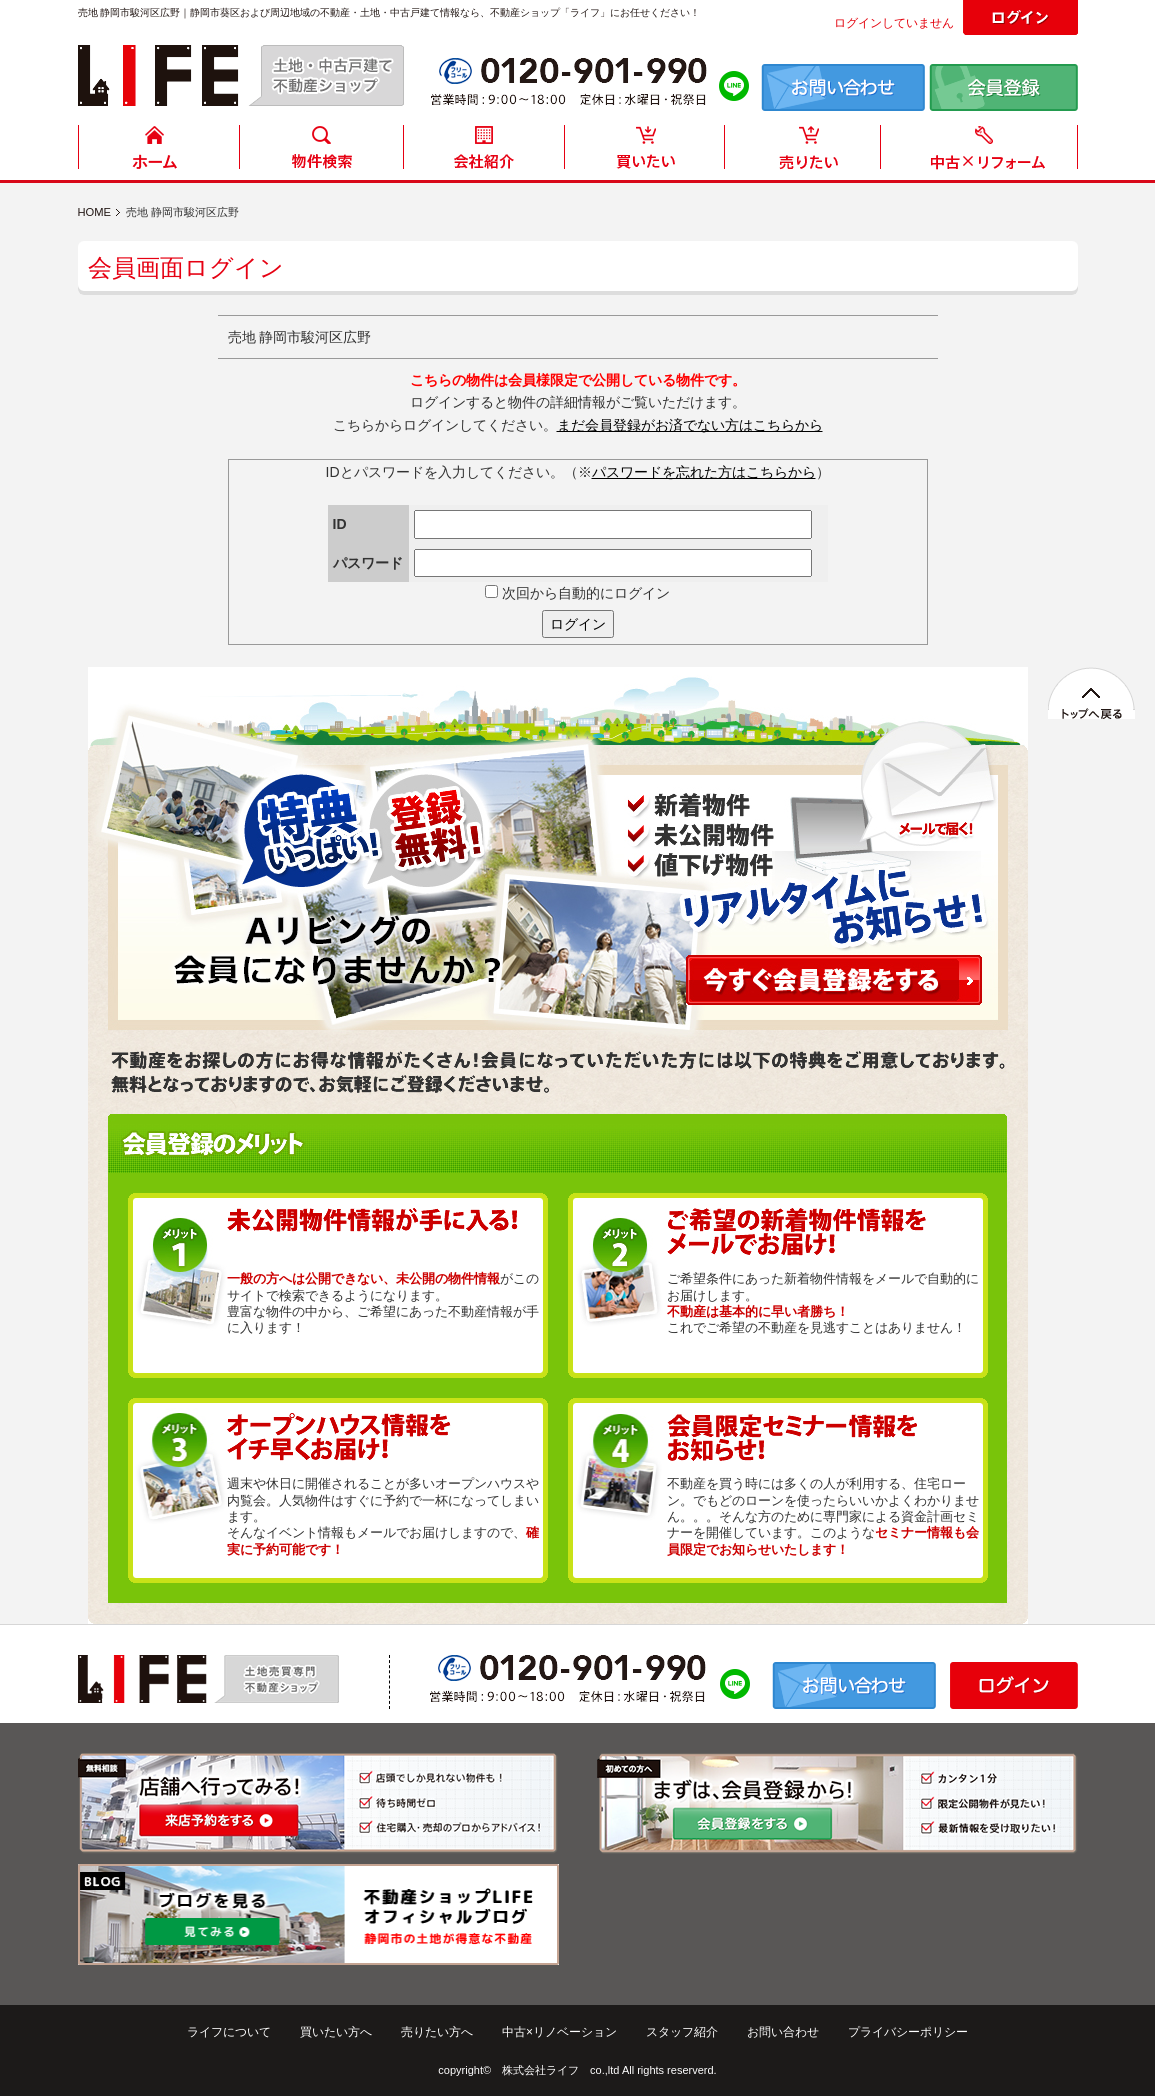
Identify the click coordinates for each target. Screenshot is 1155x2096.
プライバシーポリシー (908, 2032)
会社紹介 (483, 152)
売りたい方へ (437, 2032)
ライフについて (229, 2032)
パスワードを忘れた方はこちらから (704, 472)
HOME (159, 152)
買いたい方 (645, 152)
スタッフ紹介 (682, 2032)
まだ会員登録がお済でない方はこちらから (690, 425)
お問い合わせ (783, 2032)
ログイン (578, 624)
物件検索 (321, 152)
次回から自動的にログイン (577, 593)
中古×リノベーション (559, 2032)
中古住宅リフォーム (983, 152)
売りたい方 (807, 152)
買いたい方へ (336, 2032)
